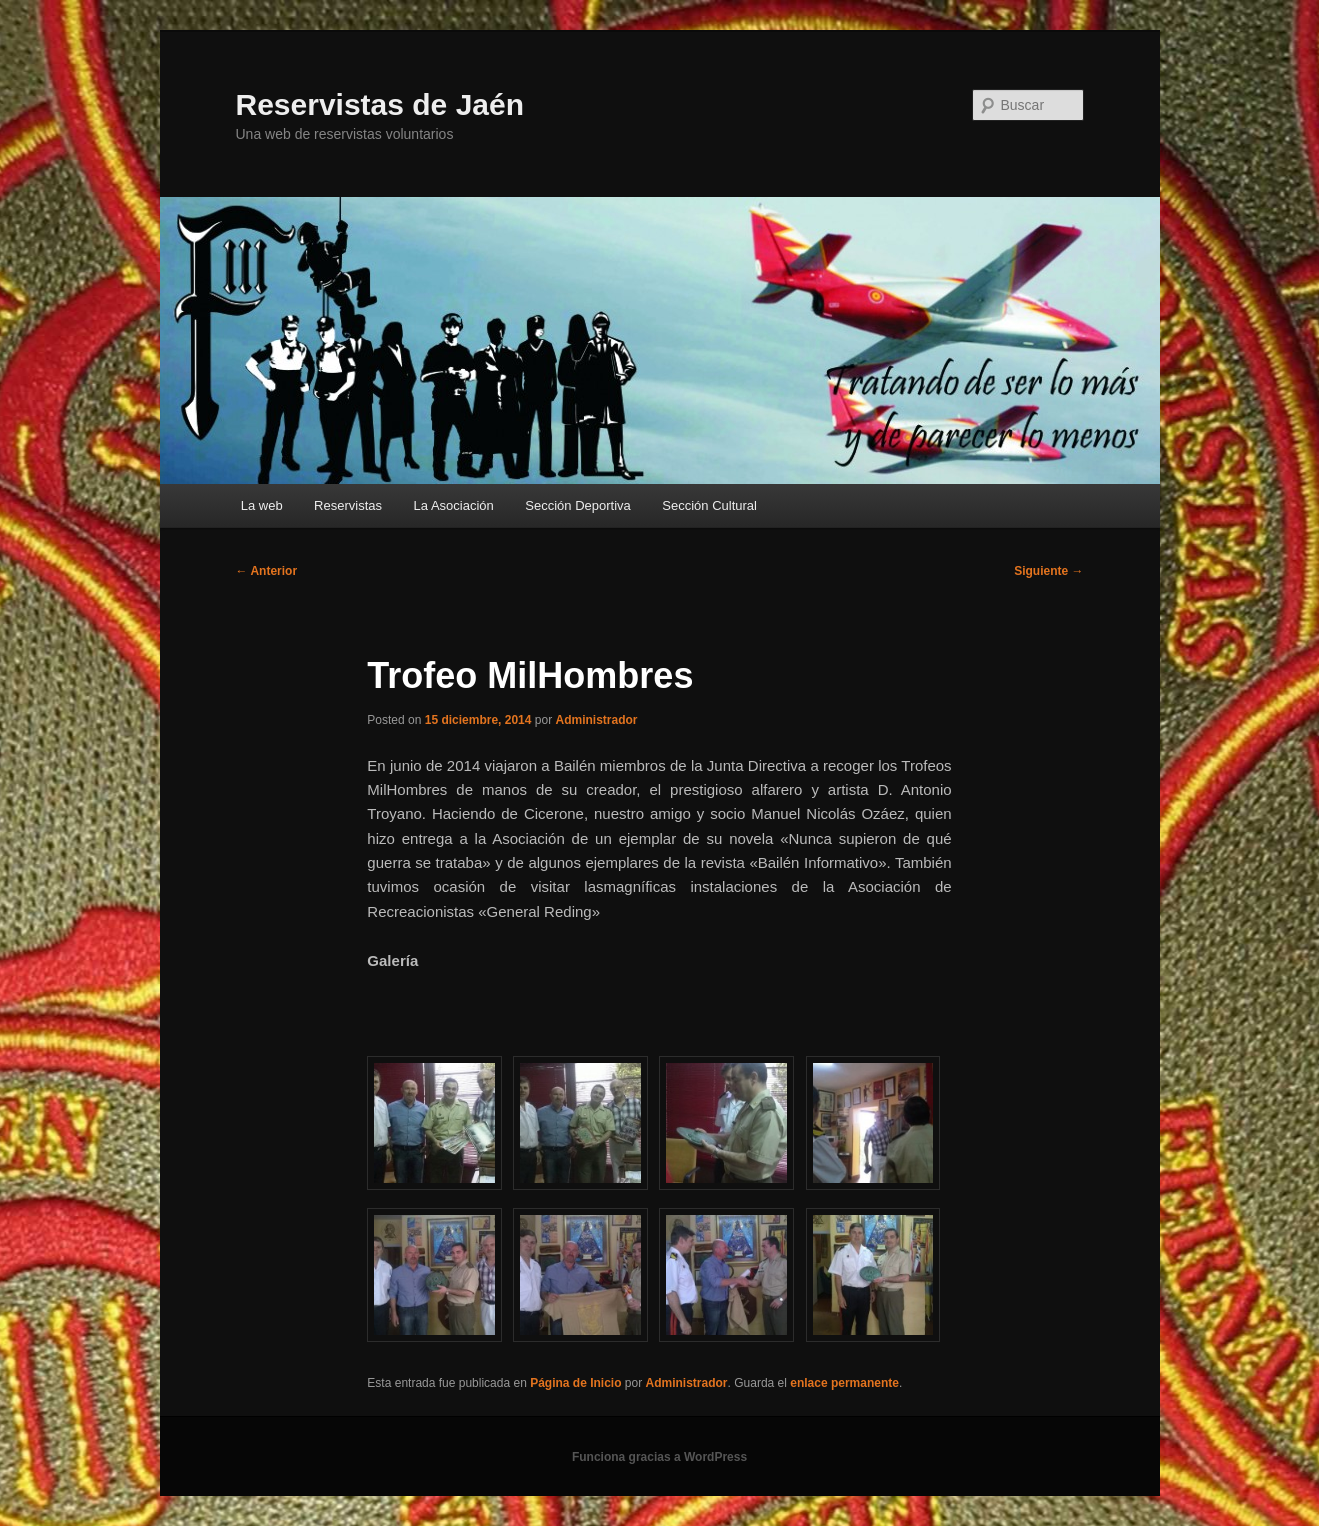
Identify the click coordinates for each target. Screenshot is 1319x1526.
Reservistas (348, 505)
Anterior (267, 571)
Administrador (597, 720)
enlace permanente (844, 1383)
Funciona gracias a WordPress (659, 1457)
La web (262, 505)
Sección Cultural (709, 505)
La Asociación (454, 505)
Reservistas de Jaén (380, 104)
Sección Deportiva (578, 505)
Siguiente (1048, 571)
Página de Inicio (575, 1383)
